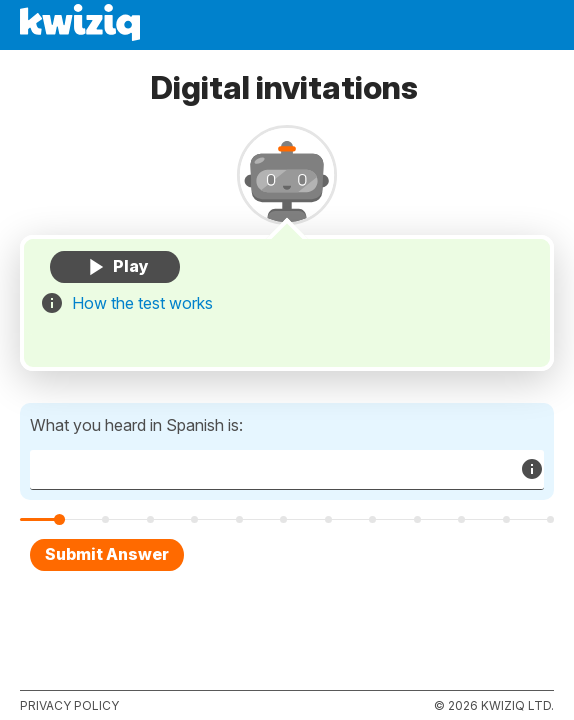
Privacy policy (69, 705)
